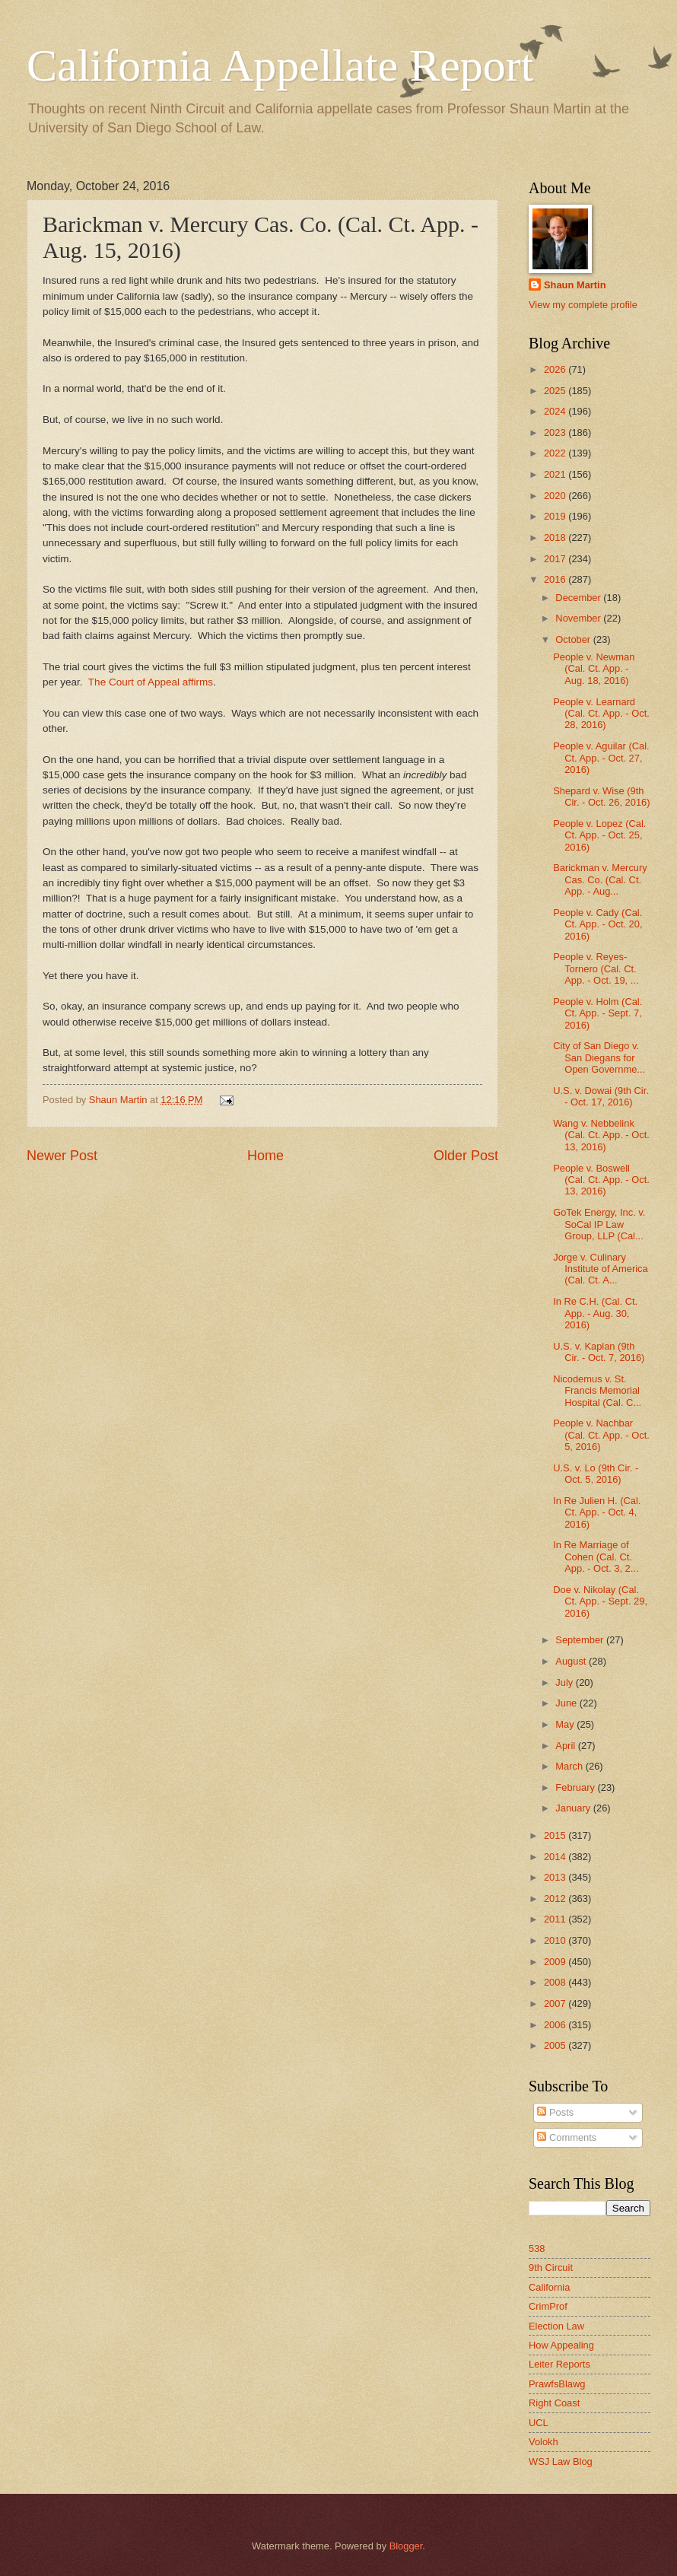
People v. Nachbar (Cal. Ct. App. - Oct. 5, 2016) (601, 1434)
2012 (556, 1898)
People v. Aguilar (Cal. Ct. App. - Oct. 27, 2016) (601, 757)
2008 (556, 1982)
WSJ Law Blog (561, 2461)
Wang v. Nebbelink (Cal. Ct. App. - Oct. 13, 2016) (601, 1135)
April (566, 1745)
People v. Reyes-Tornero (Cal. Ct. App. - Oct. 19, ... (595, 968)
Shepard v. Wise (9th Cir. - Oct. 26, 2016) (601, 796)
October (574, 639)
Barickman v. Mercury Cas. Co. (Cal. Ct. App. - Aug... (600, 879)
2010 (556, 1940)
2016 (556, 579)
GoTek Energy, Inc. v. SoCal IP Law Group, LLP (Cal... (599, 1224)
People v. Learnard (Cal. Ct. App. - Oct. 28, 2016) (601, 713)
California (549, 2287)
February (576, 1787)
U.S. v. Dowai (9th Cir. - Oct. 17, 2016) (601, 1096)
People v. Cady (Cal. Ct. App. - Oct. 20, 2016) (597, 924)
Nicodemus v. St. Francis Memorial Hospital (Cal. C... (597, 1390)
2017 (556, 558)
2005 (556, 2045)
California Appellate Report (280, 65)
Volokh (543, 2441)
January (574, 1808)
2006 (556, 2025)
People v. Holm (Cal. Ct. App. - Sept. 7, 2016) (597, 1013)
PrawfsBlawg (557, 2384)
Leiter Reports (559, 2364)
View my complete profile (583, 304)
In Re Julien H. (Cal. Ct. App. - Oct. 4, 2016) (596, 1512)
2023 (556, 432)
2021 (556, 474)
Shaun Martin (575, 285)
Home (265, 1155)
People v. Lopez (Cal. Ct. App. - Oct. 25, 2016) (599, 835)
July (565, 1682)
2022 (556, 453)
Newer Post (62, 1155)
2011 (556, 1919)
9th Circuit (551, 2267)
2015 (556, 1835)
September (580, 1640)
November (579, 618)
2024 (556, 411)
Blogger (406, 2546)
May (566, 1724)
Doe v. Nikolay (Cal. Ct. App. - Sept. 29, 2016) (600, 1601)
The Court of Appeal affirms (150, 682)
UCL (538, 2422)
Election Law (556, 2326)
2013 (556, 1877)
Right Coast (554, 2403)
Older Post (466, 1155)
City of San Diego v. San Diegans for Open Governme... (599, 1057)
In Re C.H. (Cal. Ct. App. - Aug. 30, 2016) (595, 1313)
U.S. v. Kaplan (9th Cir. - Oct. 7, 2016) (598, 1351)
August (572, 1661)
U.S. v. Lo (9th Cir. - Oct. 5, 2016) (595, 1473)
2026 (556, 369)
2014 (556, 1856)
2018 (556, 537)
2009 (556, 1961)
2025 (556, 390)
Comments (566, 2137)
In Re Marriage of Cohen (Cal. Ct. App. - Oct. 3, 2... (595, 1556)
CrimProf (548, 2306)
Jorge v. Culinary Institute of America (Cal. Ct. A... (600, 1268)
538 (537, 2248)
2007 (556, 2003)
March (570, 1766)
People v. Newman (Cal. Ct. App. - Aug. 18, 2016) (593, 668)
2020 (556, 495)
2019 (556, 516)
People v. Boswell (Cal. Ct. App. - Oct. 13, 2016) (601, 1179)
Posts (555, 2112)
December (579, 597)
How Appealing (561, 2345)
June (567, 1703)
